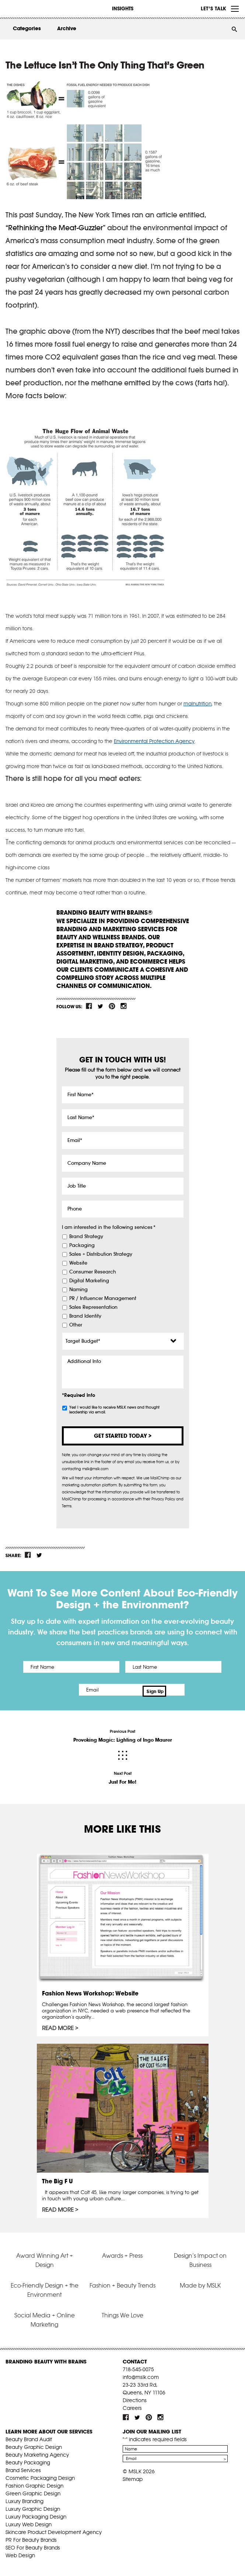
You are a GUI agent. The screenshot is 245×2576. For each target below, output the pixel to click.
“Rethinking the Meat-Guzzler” (55, 227)
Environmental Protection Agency (154, 741)
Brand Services (23, 2466)
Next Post (123, 1774)
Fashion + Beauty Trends (122, 2281)
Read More (58, 2025)
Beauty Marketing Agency (37, 2451)
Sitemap (133, 2475)
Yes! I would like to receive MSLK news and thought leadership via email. (114, 1410)
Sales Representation (93, 1307)
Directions (135, 2396)
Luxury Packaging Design (36, 2513)
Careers (132, 2404)
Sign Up (185, 1689)
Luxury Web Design (29, 2520)
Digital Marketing (89, 1281)
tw (100, 1006)
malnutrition (197, 703)
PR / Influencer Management (102, 1298)
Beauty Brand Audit (29, 2435)
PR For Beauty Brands (31, 2536)
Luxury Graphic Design (33, 2505)
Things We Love (122, 2311)
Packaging (82, 1245)
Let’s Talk (213, 8)
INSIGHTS (122, 8)
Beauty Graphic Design (34, 2443)
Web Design (20, 2551)
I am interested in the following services (108, 1227)
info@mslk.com (141, 2373)
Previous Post (123, 1732)
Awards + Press (122, 2252)
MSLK (33, 8)
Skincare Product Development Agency (54, 2528)
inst (123, 1006)
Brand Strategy (86, 1237)
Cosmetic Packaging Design (40, 2474)
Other (75, 1325)
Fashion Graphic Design (34, 2482)
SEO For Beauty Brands (33, 2544)
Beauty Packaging (28, 2459)
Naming (78, 1290)
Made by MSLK (200, 2281)
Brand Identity (85, 1316)
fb (89, 1006)
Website (78, 1263)
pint (112, 1006)
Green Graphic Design (33, 2489)
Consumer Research (92, 1272)
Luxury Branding (24, 2497)
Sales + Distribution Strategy (100, 1254)
